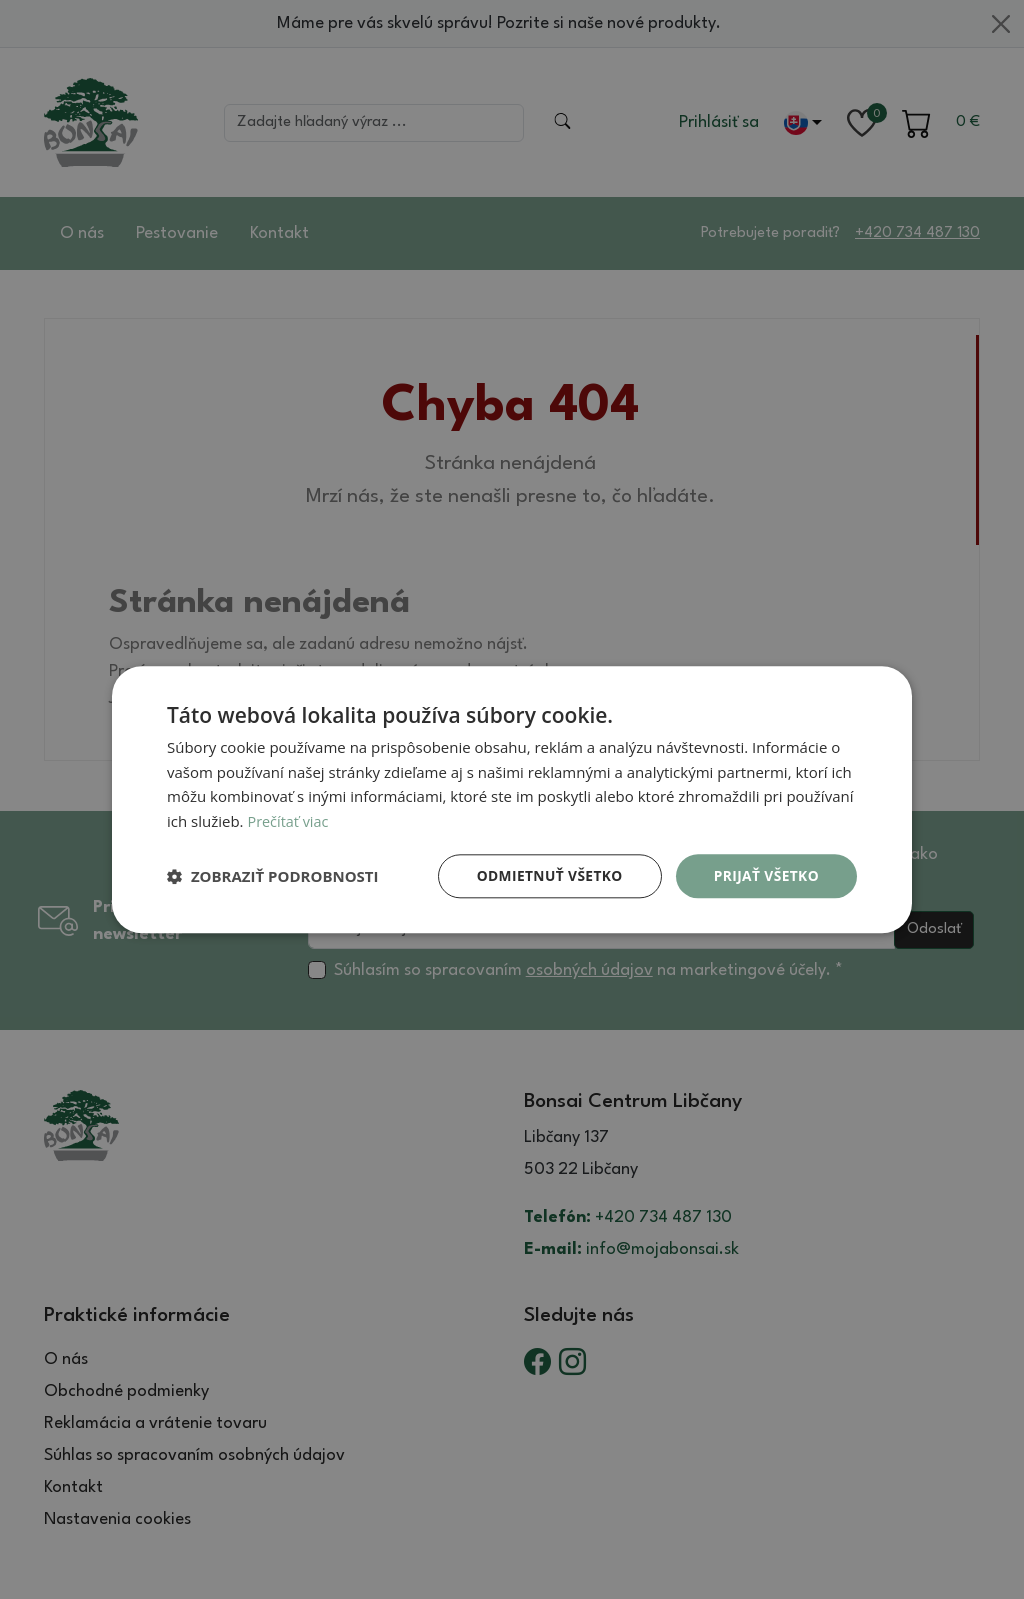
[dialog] (512, 799)
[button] (273, 876)
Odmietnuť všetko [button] (546, 875)
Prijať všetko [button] (765, 875)
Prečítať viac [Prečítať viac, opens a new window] (289, 821)
